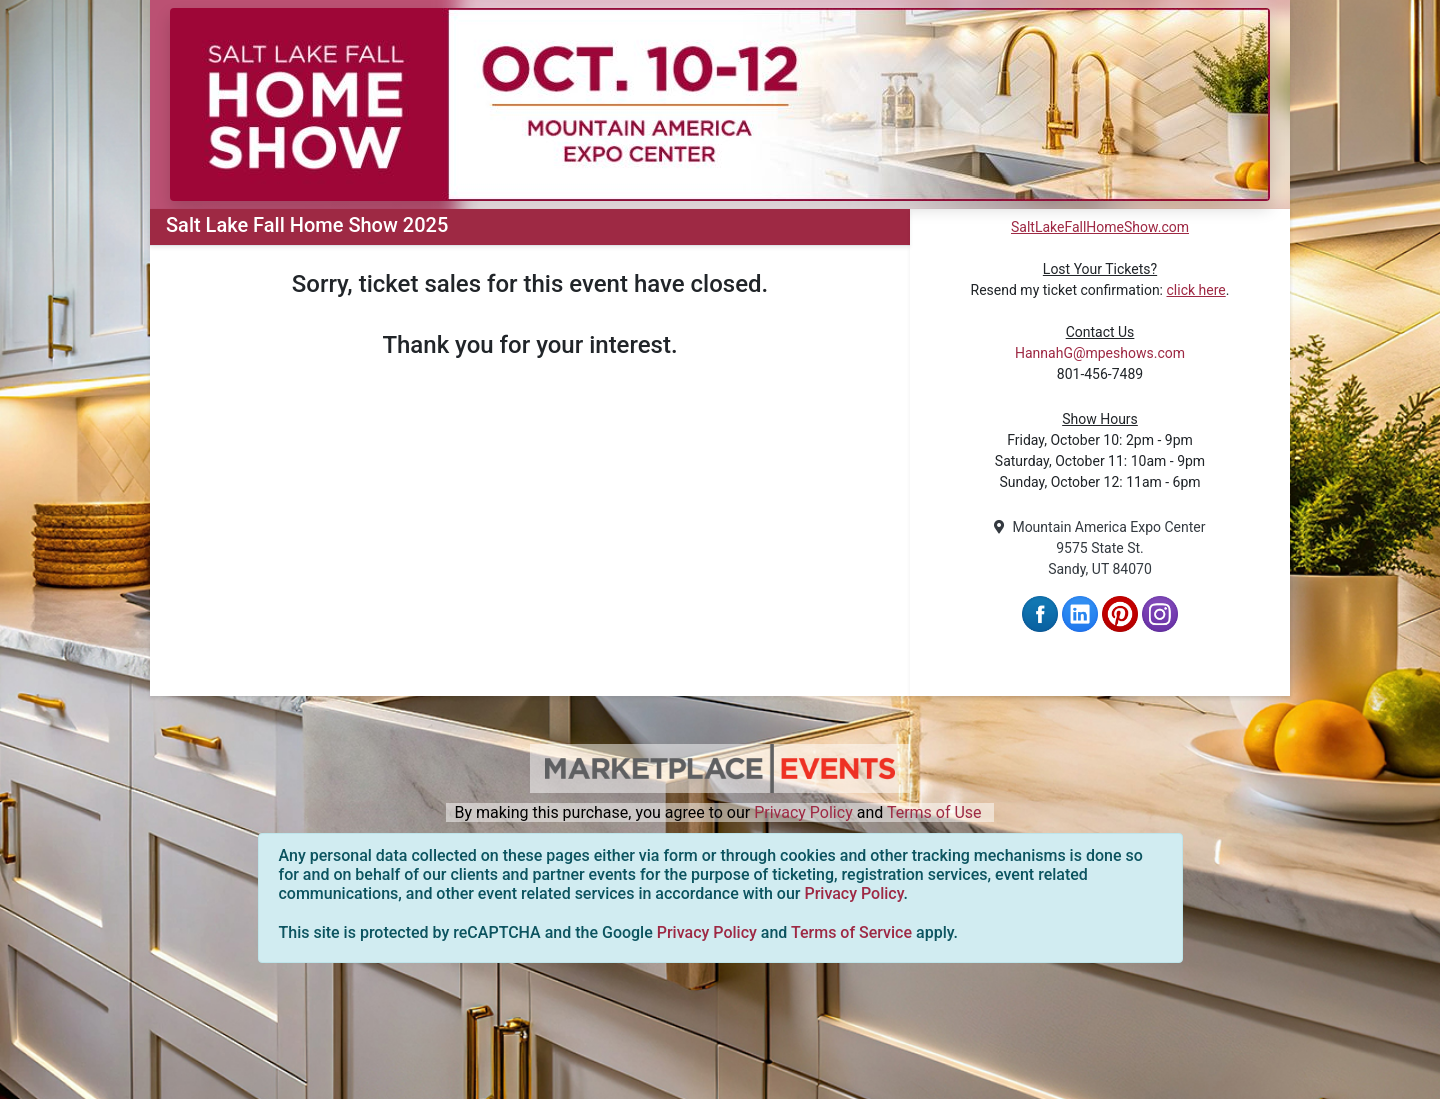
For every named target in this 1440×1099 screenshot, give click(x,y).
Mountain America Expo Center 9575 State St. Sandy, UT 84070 (1099, 548)
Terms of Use (934, 812)
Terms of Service (851, 932)
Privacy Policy (803, 812)
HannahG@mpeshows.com (1100, 353)
